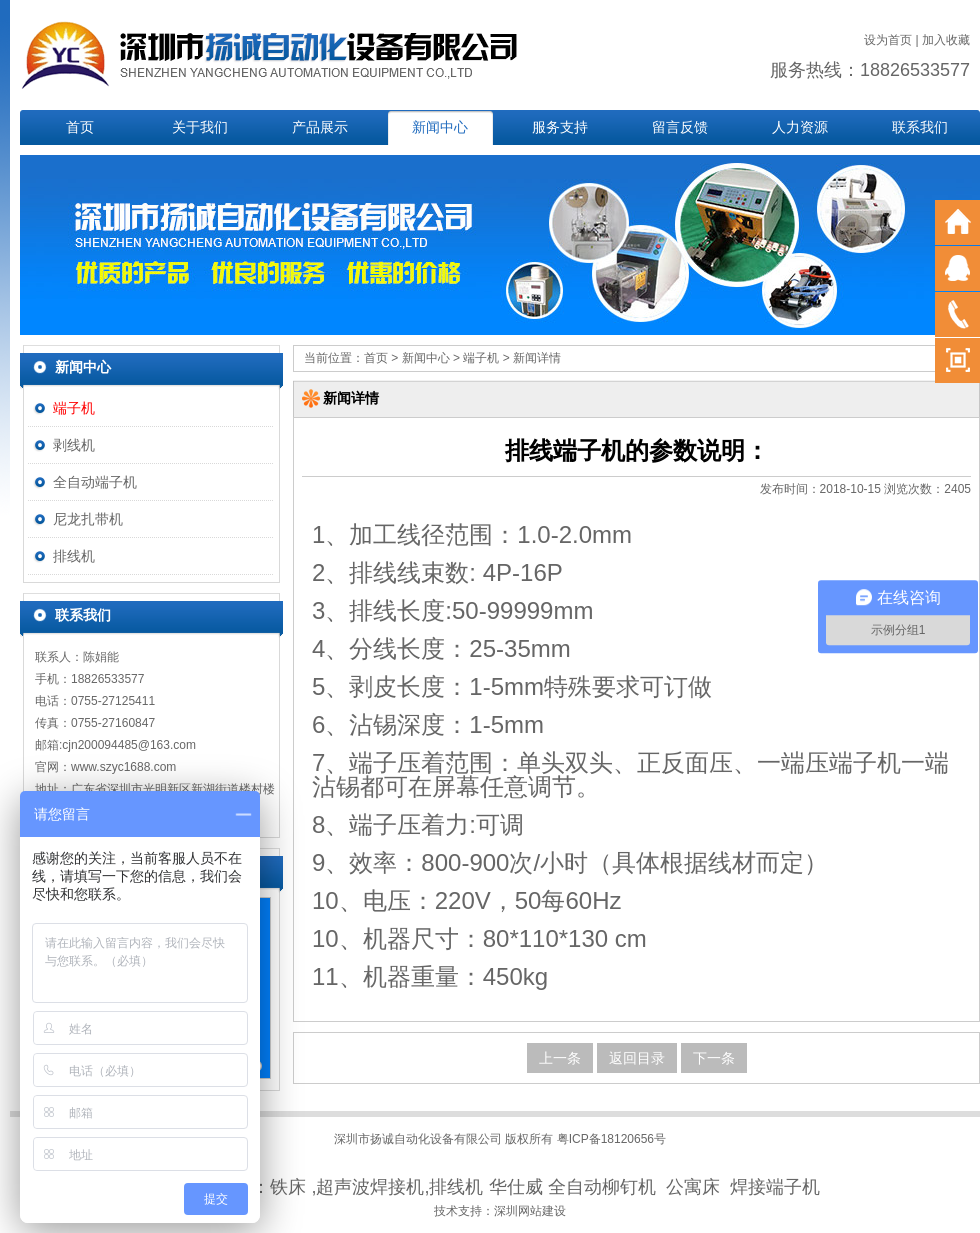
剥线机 (74, 445)
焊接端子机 (775, 1187)
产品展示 (320, 127)
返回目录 (637, 1058)
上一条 (560, 1058)
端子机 (74, 408)
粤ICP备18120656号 (611, 1139)
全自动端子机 (95, 482)
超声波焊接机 (370, 1187)
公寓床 (693, 1187)
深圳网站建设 (530, 1211)
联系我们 (920, 127)
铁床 (288, 1187)
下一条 (714, 1058)
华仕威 (516, 1187)
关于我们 (200, 127)
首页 (80, 127)
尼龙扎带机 (88, 519)
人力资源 (800, 127)
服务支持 (560, 127)
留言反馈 (680, 127)
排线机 (74, 556)
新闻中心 (440, 127)
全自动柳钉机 (602, 1187)
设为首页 (888, 40)
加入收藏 (946, 40)
